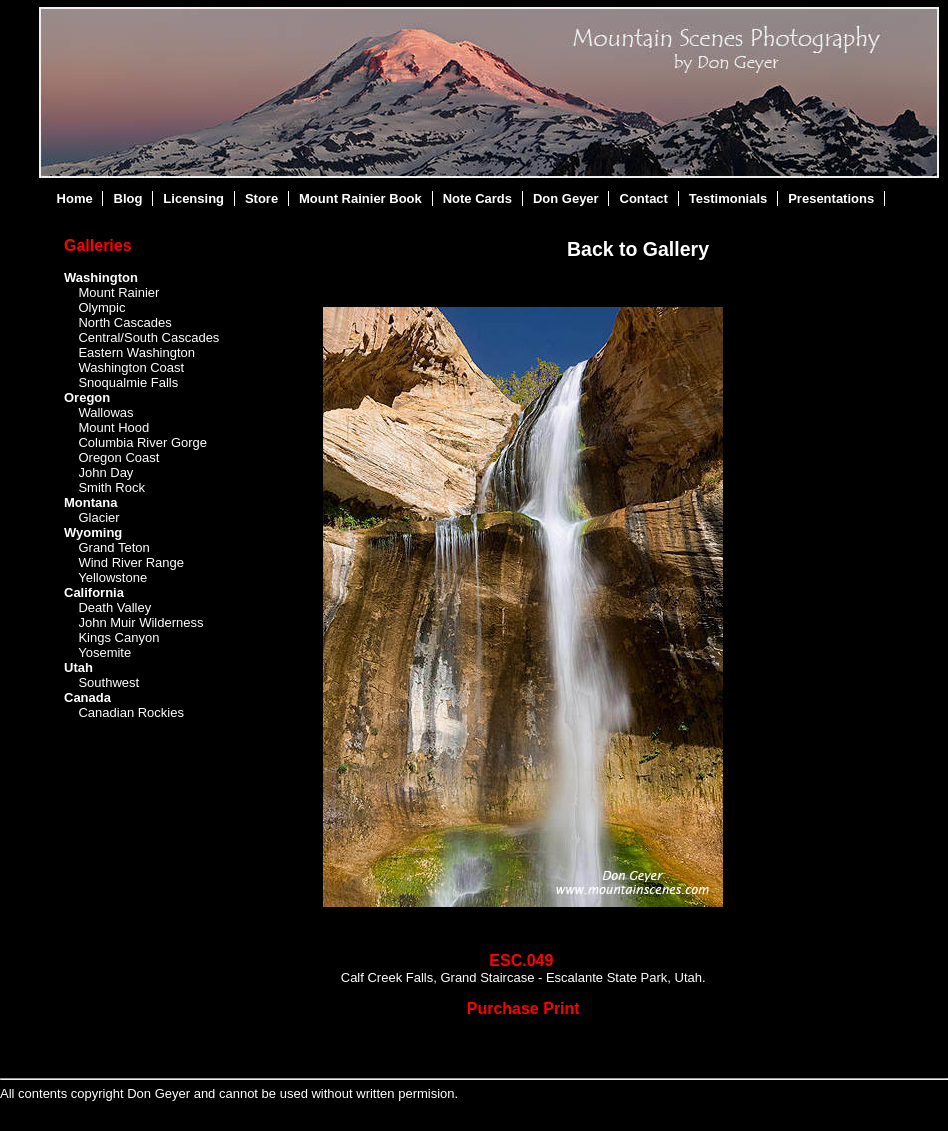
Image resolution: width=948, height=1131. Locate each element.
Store (261, 198)
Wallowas (105, 412)
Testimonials (728, 198)
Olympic (101, 307)
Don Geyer (566, 198)
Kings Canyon (118, 637)
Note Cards (477, 198)
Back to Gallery (638, 249)
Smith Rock (111, 487)
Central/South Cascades (148, 337)
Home (75, 198)
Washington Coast (131, 367)
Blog (128, 198)
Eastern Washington (136, 352)
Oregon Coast (118, 457)
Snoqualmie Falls (128, 382)
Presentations (831, 198)
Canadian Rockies (131, 712)
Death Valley (114, 607)
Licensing (193, 198)
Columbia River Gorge (142, 442)
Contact (644, 198)
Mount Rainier (118, 292)
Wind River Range (131, 562)
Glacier (98, 517)
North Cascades (124, 322)
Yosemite (104, 652)
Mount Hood (113, 427)
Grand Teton (113, 547)
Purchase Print (523, 1008)
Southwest (108, 682)
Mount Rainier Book (360, 198)
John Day (105, 472)
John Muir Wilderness (140, 622)
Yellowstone (112, 577)
